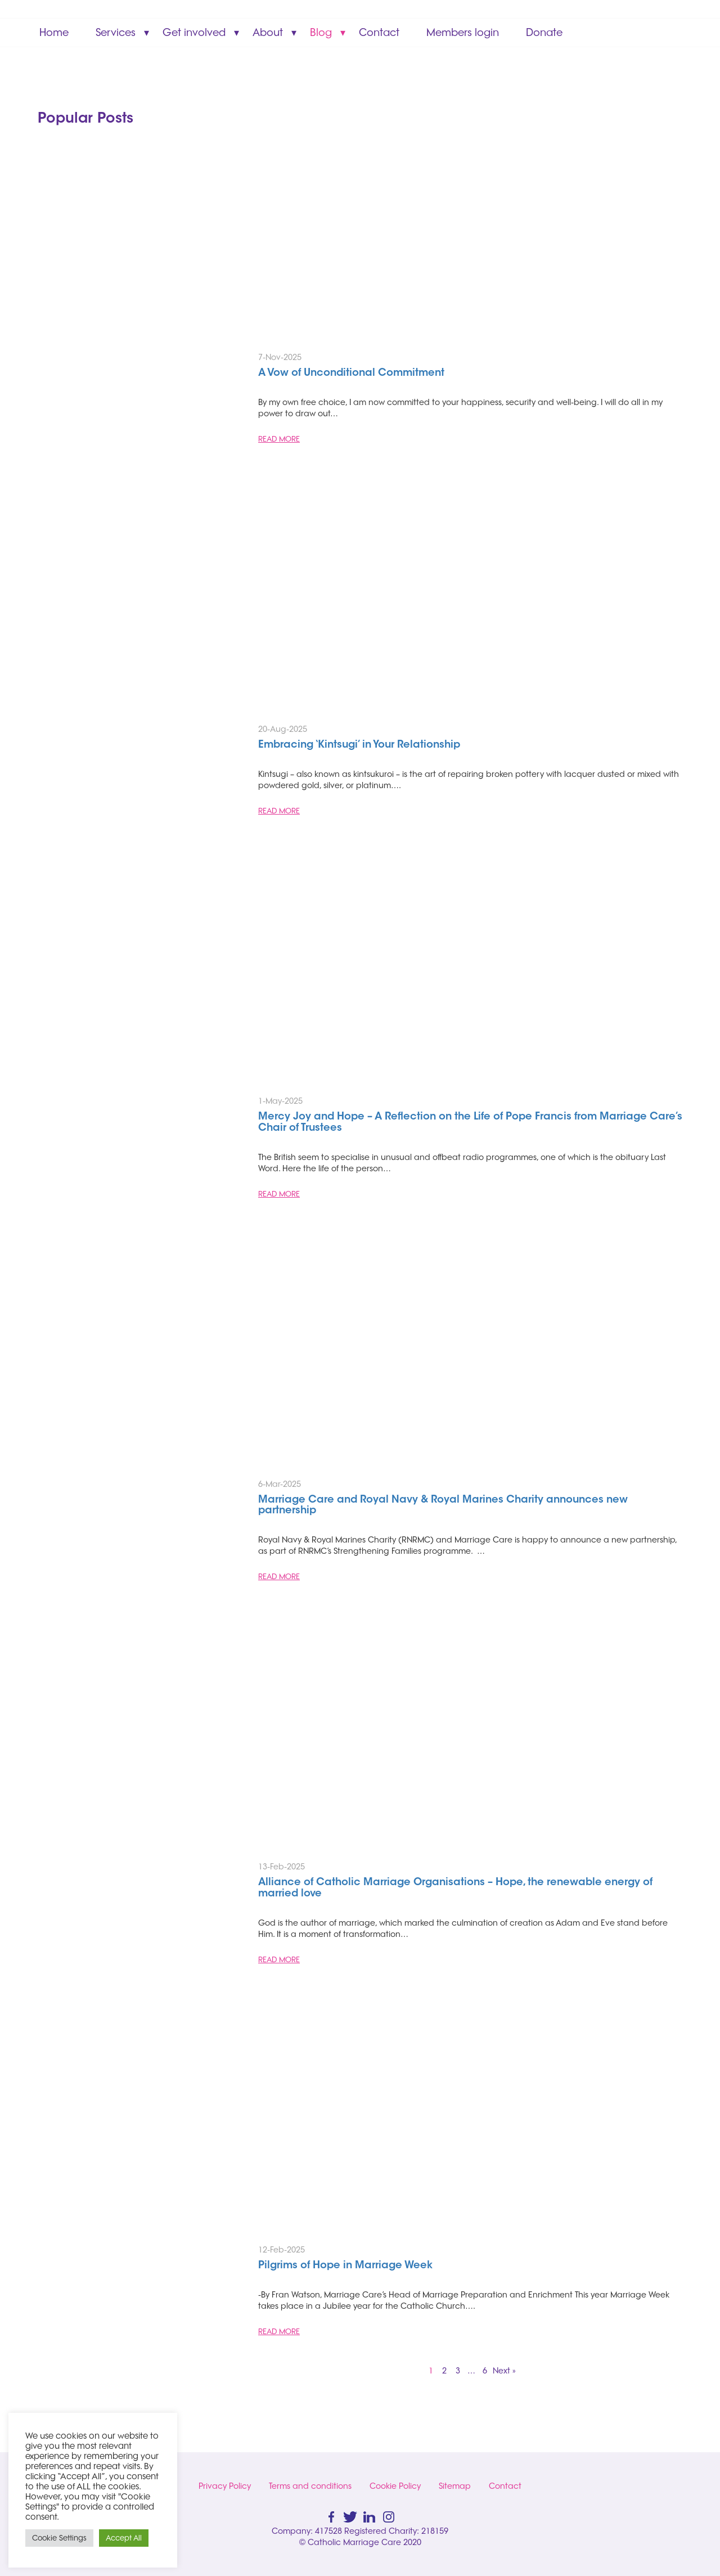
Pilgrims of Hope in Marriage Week (345, 2266)
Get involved (194, 32)
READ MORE (279, 438)
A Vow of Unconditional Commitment (352, 373)
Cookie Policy (395, 2486)
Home (54, 32)
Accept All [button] (124, 2537)
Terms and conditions (310, 2486)
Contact (379, 32)
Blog (321, 32)
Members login (462, 32)
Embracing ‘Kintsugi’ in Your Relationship (359, 745)
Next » (504, 2371)
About (268, 32)
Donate (544, 32)
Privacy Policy (225, 2486)
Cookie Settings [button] (59, 2537)
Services (116, 32)
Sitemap (455, 2486)
